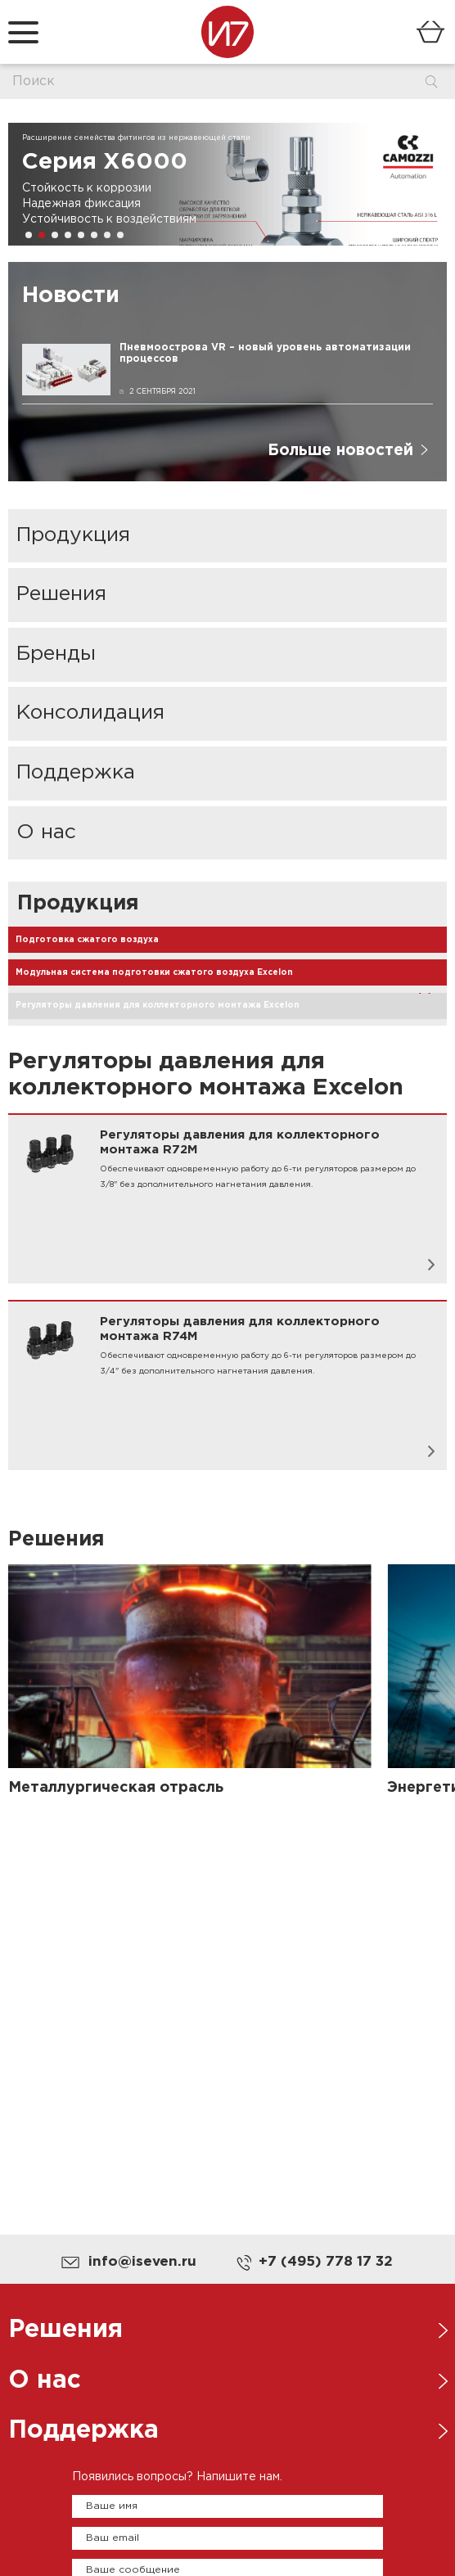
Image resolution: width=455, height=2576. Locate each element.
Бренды (56, 654)
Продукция (73, 535)
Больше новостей (340, 451)
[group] (227, 184)
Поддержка (75, 773)
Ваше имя (111, 2506)
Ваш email (112, 2537)
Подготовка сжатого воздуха (87, 940)
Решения (61, 594)
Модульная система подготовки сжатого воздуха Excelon (154, 973)
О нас (46, 832)
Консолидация (90, 713)
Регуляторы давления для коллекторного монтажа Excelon (158, 1005)
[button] (28, 235)
